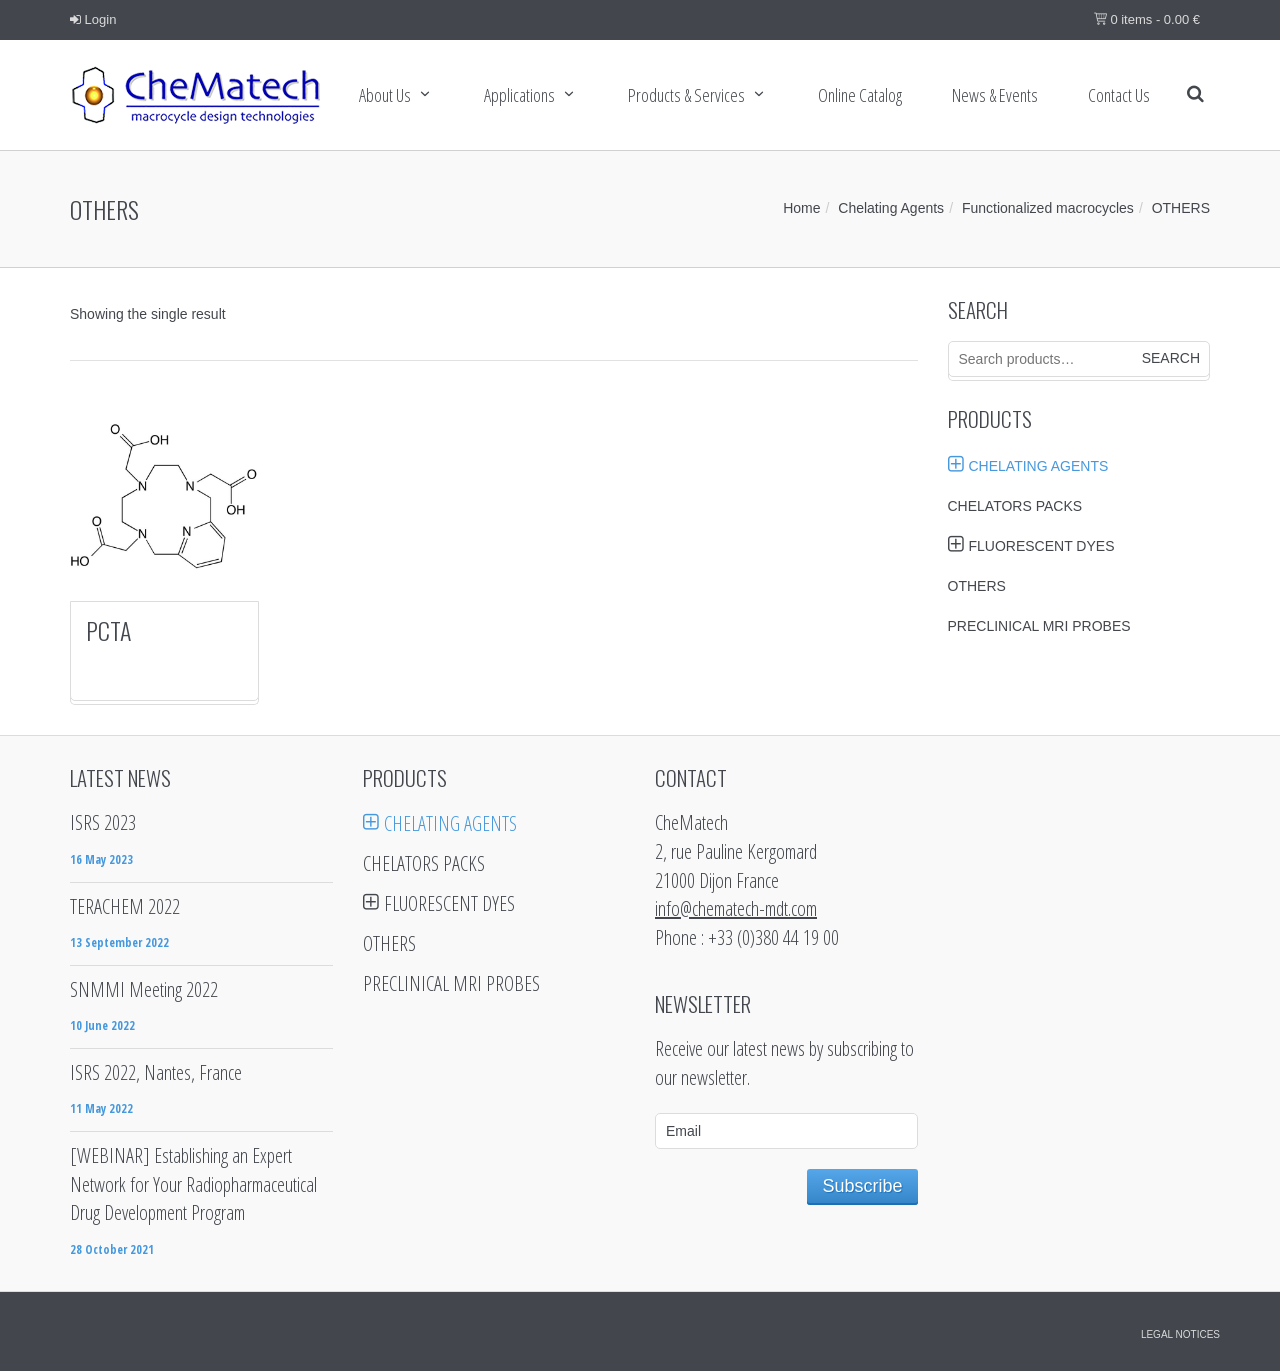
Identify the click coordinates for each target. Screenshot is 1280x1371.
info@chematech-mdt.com (736, 908)
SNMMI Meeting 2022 (144, 989)
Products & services (686, 95)
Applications (519, 95)
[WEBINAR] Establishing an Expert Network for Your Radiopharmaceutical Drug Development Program (193, 1184)
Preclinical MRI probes (1039, 626)
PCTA (108, 630)
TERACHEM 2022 (125, 906)
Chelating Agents (891, 208)
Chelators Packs (1015, 506)
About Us (385, 95)
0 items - (1147, 19)
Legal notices (1180, 1334)
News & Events (995, 95)
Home (801, 208)
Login (93, 19)
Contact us (1119, 95)
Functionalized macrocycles (1048, 208)
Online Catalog (860, 95)
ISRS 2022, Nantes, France (156, 1072)
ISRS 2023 (103, 822)
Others (977, 586)
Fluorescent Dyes (1042, 546)
